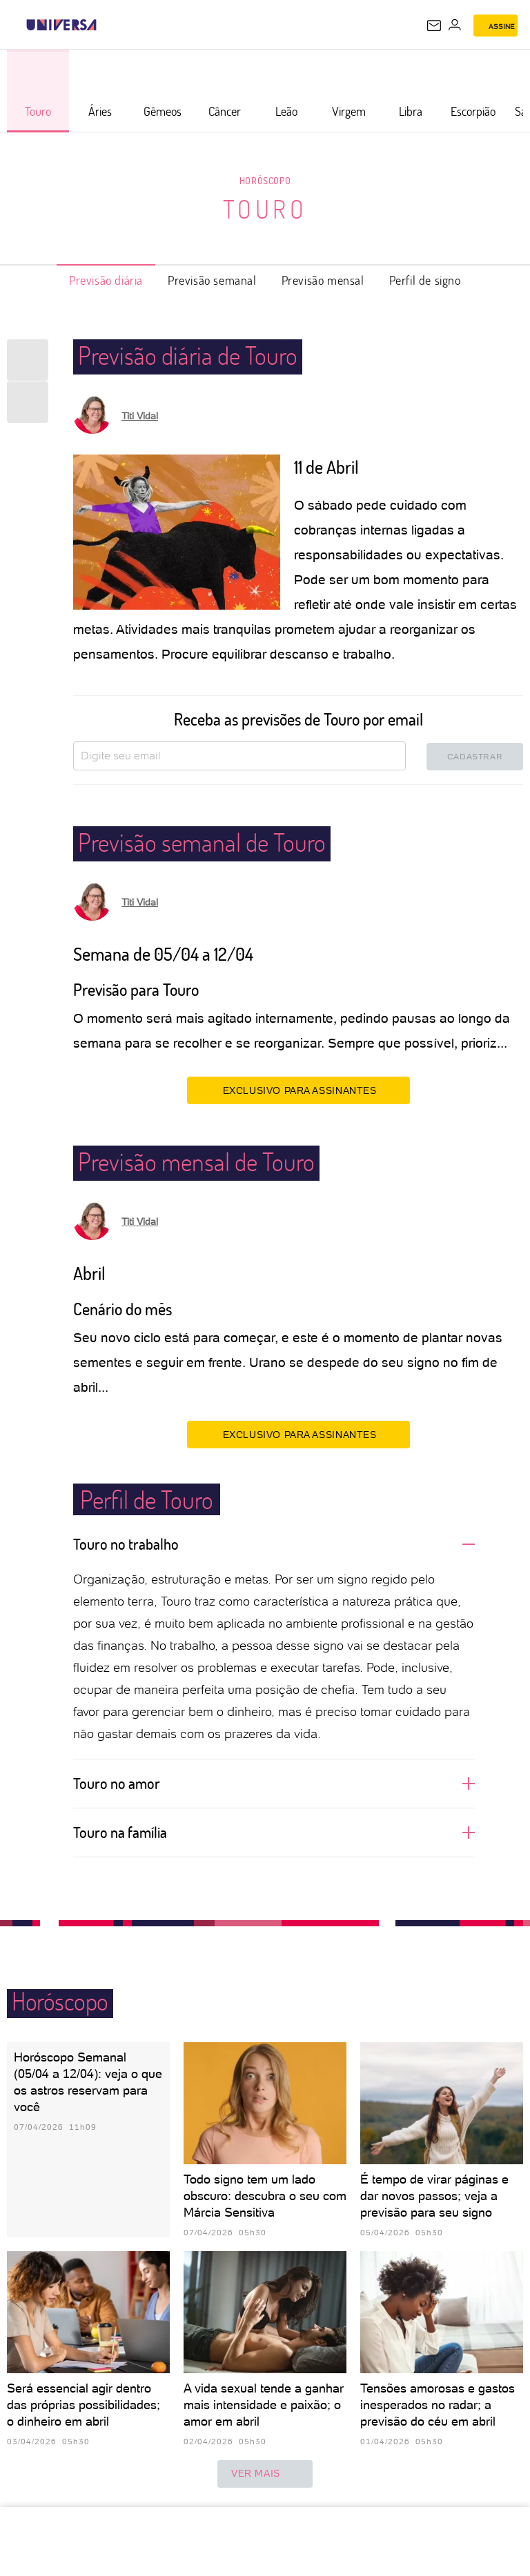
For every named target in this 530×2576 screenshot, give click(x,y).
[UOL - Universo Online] (106, 24)
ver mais (265, 2474)
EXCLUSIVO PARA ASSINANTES (298, 1090)
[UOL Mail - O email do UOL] (434, 25)
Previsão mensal (323, 280)
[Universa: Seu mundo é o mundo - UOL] (61, 24)
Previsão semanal (212, 280)
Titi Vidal (139, 415)
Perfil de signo (425, 280)
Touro (265, 209)
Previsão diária (106, 280)
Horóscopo (265, 180)
